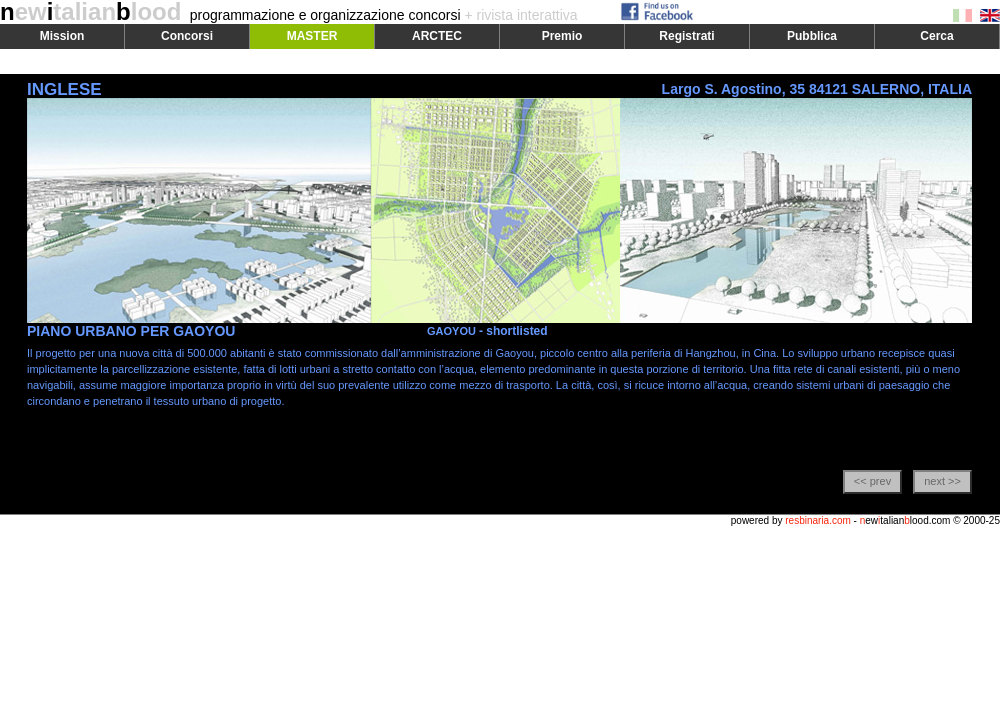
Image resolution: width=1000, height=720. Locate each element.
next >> (942, 481)
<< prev (872, 481)
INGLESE (64, 89)
